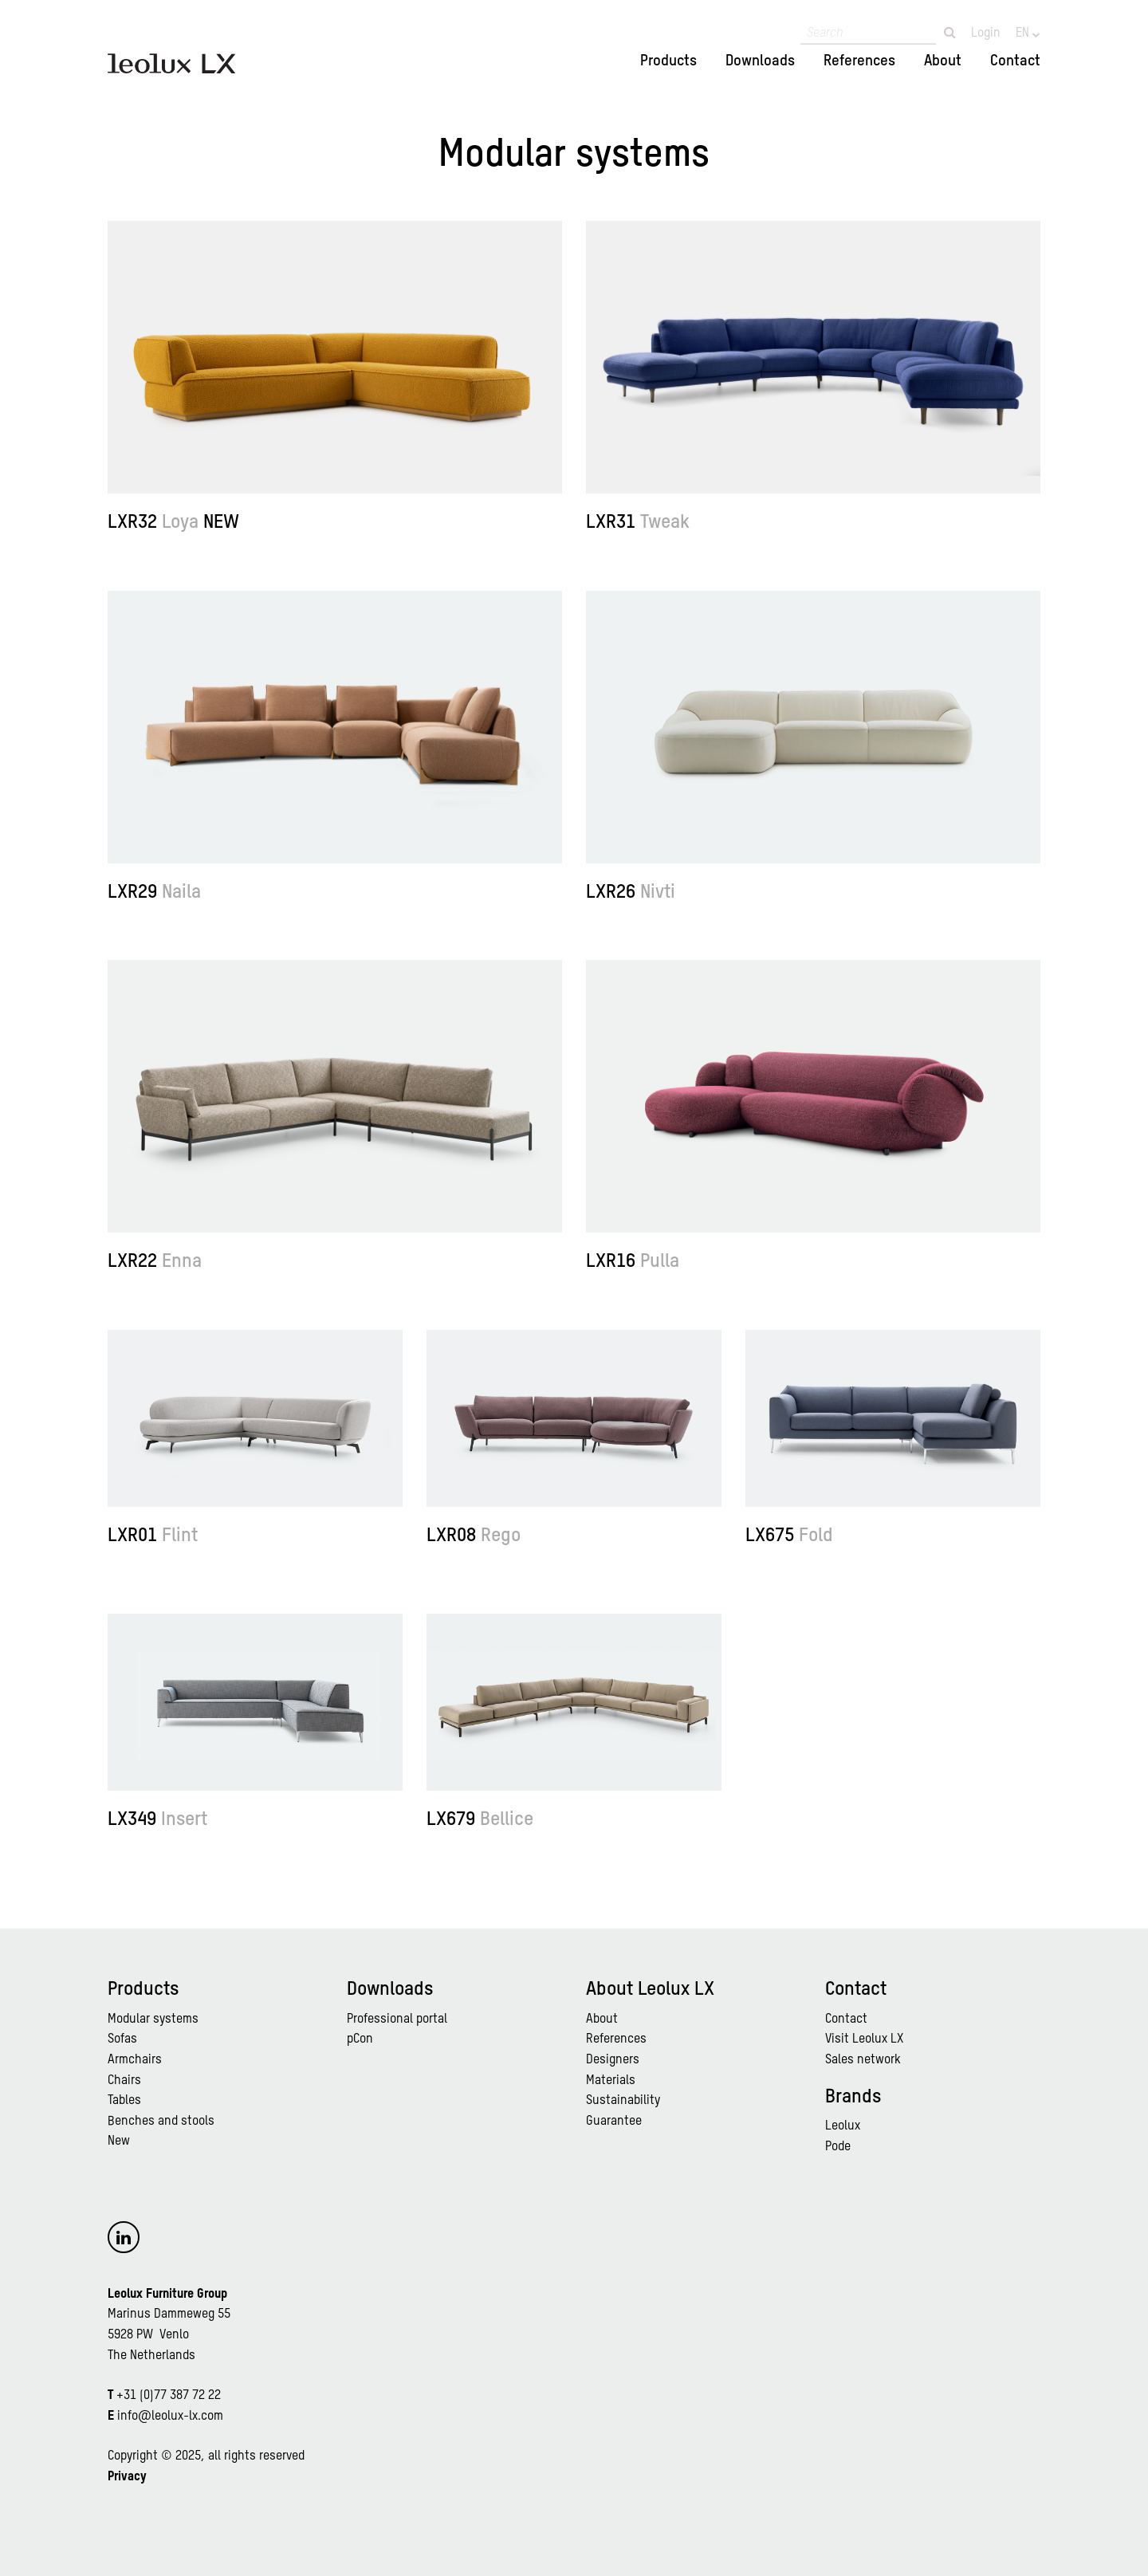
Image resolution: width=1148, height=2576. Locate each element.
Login (986, 33)
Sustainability (623, 2100)
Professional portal (397, 2019)
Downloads (760, 61)
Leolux (842, 2126)
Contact (1015, 61)
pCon (360, 2039)
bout (605, 2019)
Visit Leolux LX (864, 2039)
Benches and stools (161, 2121)
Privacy (127, 2477)
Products (668, 61)
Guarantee (614, 2121)
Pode (838, 2147)
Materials (610, 2081)
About (942, 61)
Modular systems (153, 2019)
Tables (124, 2100)
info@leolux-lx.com (170, 2416)
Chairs (124, 2081)
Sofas (122, 2039)
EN (1024, 33)
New (119, 2141)
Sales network (863, 2060)
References (859, 61)
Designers (612, 2060)
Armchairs (135, 2060)
